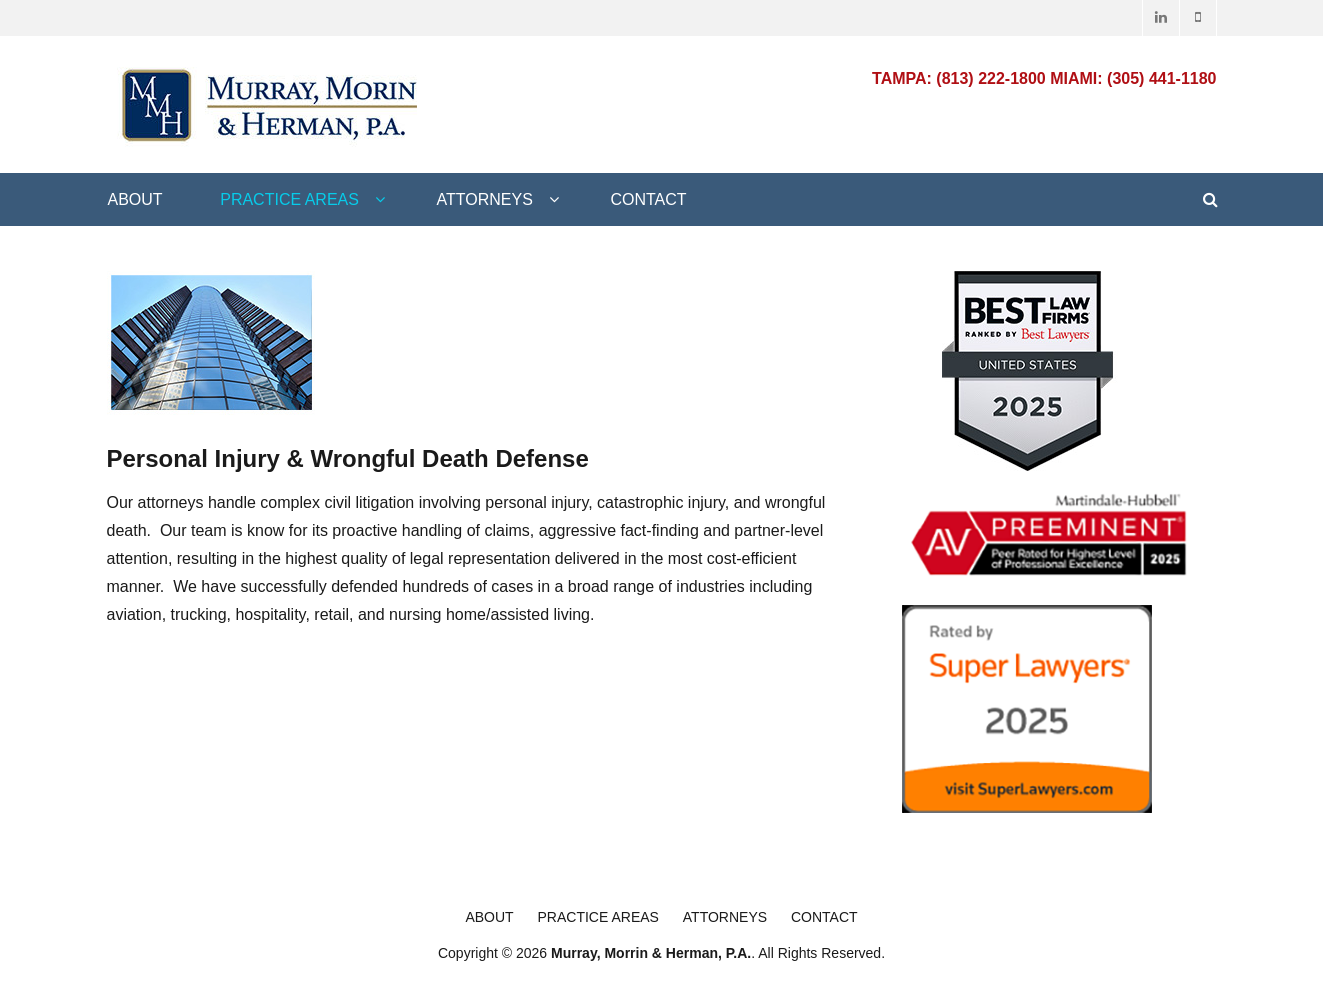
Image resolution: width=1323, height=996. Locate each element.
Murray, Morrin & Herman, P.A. (651, 953)
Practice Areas (289, 199)
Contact (648, 199)
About (135, 199)
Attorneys (485, 199)
